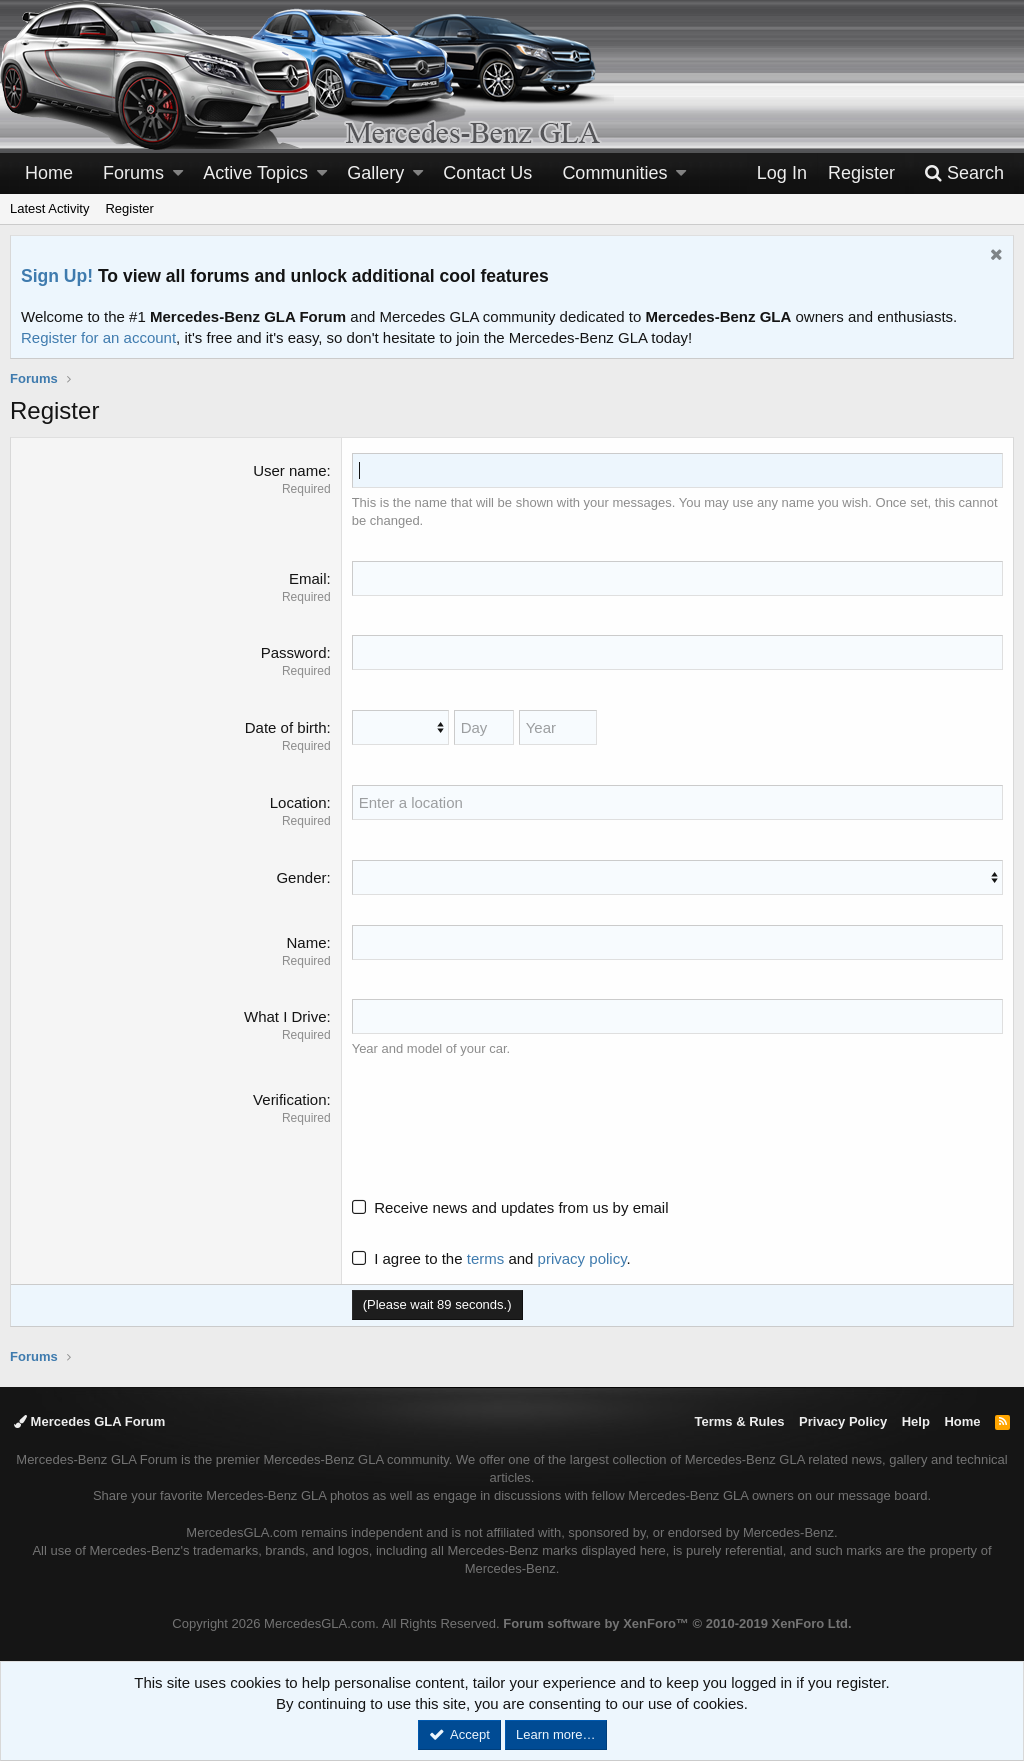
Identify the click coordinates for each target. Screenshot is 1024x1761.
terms (486, 1258)
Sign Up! (57, 276)
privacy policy (582, 1258)
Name (306, 942)
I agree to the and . (491, 1258)
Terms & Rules (739, 1421)
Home (49, 173)
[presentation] (504, 1128)
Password (294, 652)
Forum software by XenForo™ (677, 1623)
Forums (133, 173)
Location (298, 802)
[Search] (964, 173)
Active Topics (255, 173)
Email (308, 578)
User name (289, 470)
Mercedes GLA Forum (89, 1421)
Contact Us (487, 173)
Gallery (375, 173)
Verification (289, 1099)
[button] (178, 173)
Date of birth (286, 727)
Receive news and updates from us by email (521, 1207)
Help (916, 1421)
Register (129, 208)
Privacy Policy (843, 1421)
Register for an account (98, 337)
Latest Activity (49, 208)
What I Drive (285, 1016)
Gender (301, 877)
